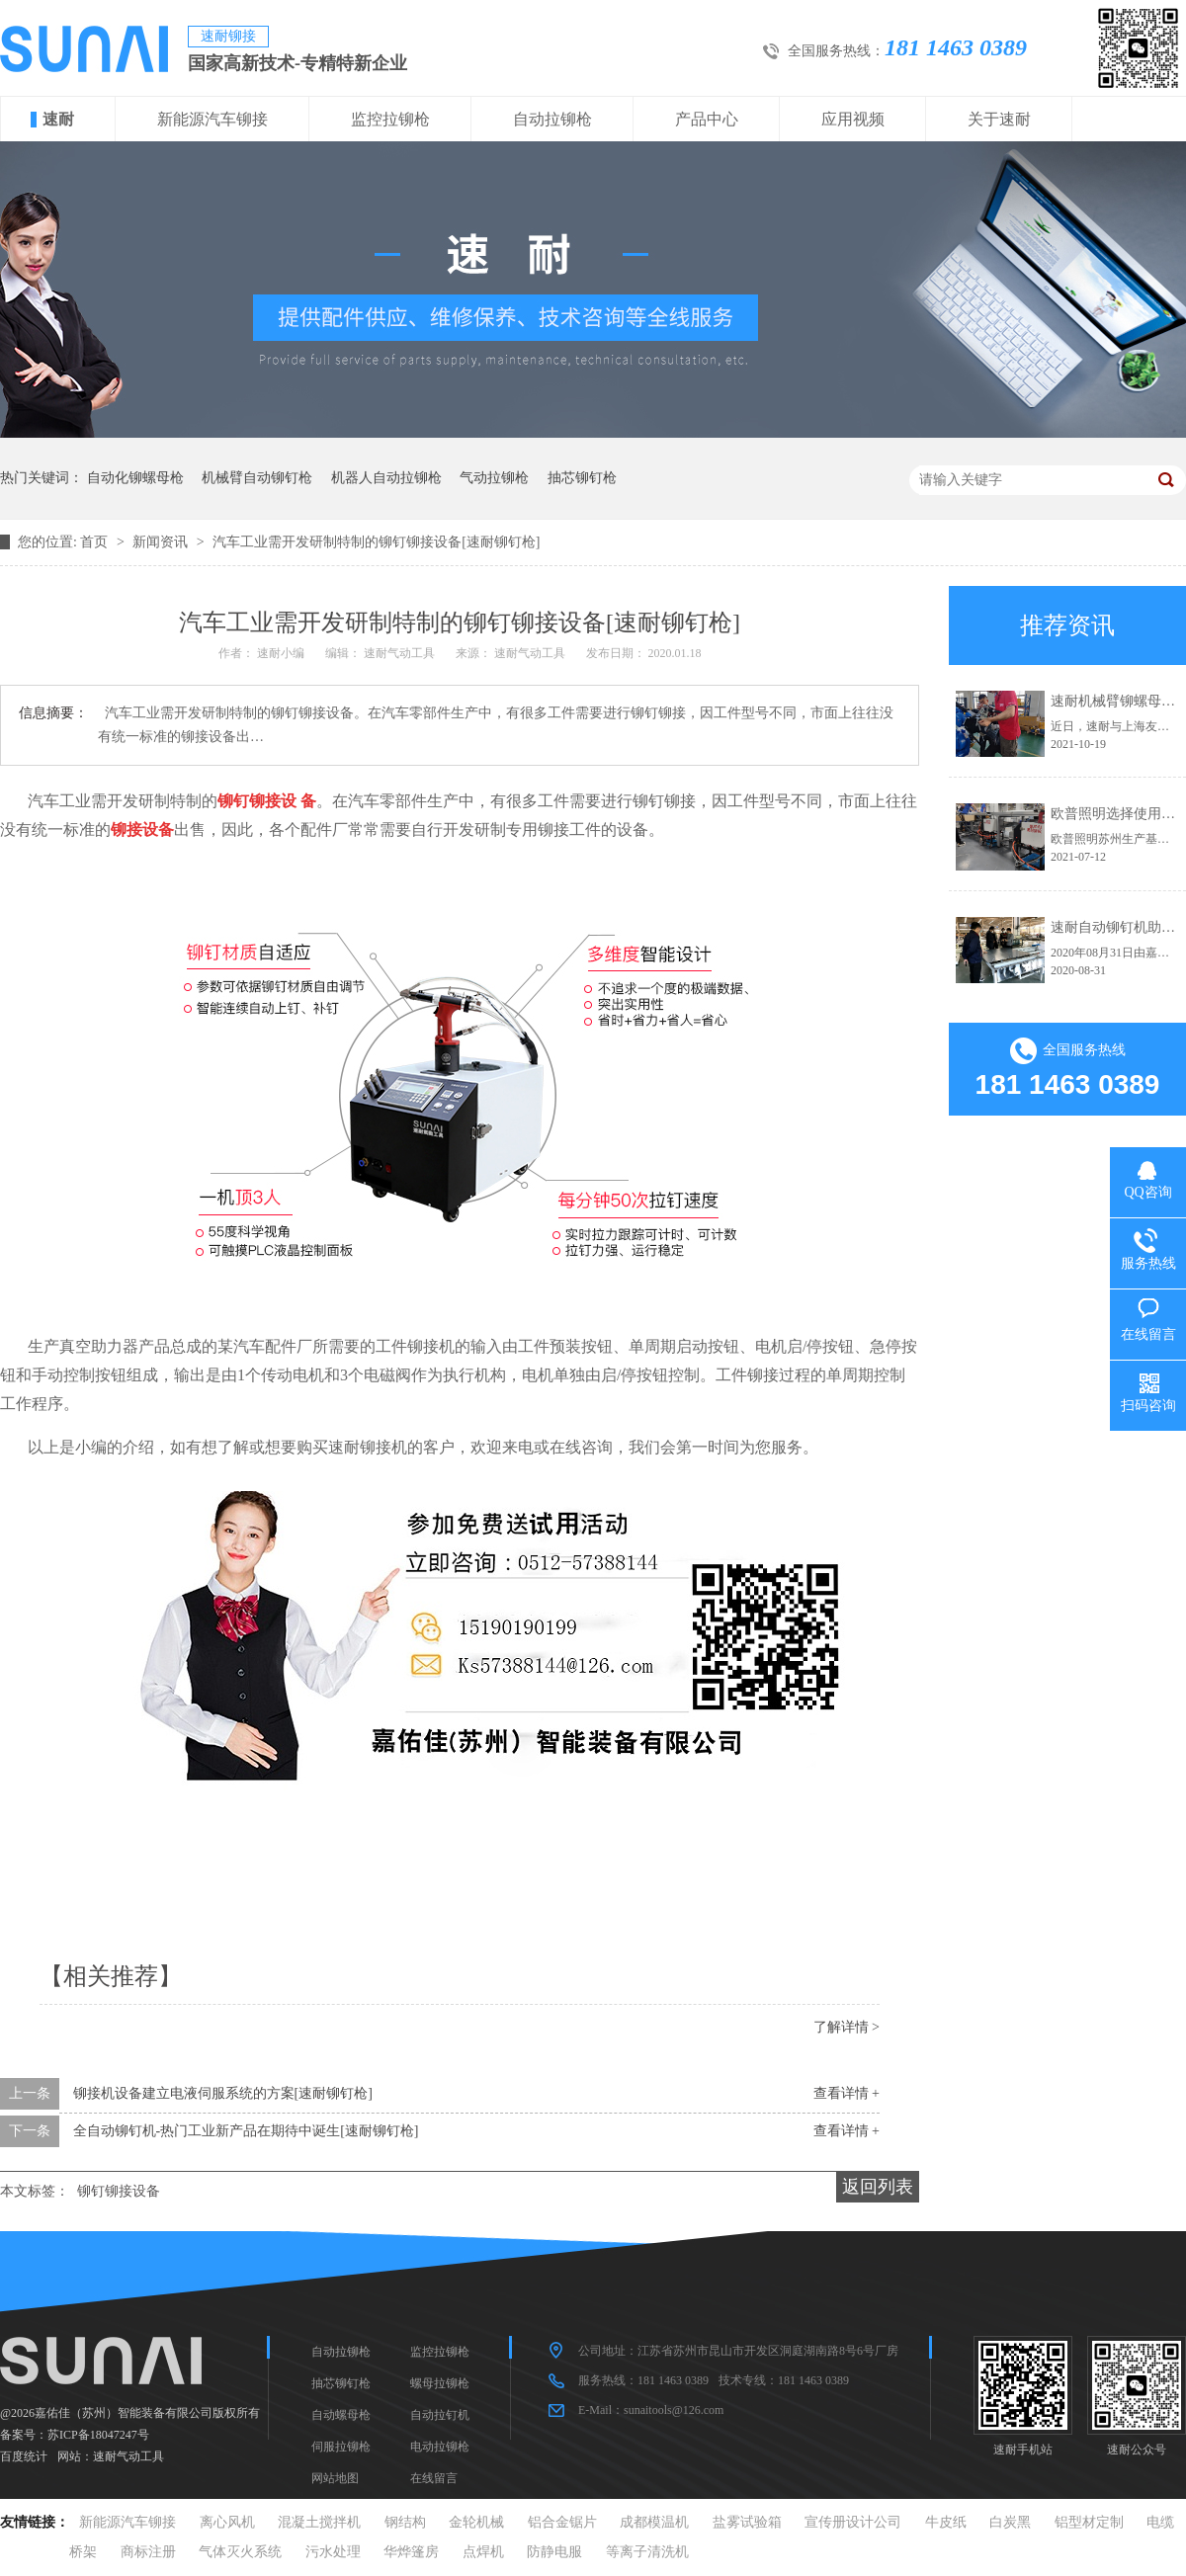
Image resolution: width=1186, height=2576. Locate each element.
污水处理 (333, 2551)
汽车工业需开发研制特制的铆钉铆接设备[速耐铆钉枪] (376, 542)
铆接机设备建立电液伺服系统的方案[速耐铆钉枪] (223, 2093)
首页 (96, 542)
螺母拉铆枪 (439, 2383)
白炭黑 (1010, 2522)
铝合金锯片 (562, 2522)
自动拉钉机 (439, 2415)
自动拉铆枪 (552, 119)
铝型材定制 (1089, 2522)
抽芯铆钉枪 (582, 477)
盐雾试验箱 (747, 2522)
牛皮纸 (946, 2522)
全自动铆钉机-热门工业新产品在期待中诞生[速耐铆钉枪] (246, 2130)
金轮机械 (476, 2522)
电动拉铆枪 (439, 2446)
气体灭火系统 (240, 2551)
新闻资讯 (162, 542)
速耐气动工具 (128, 2456)
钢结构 (405, 2522)
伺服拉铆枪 (341, 2446)
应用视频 (853, 119)
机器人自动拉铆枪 (386, 477)
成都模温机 (654, 2522)
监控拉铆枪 (390, 119)
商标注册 (148, 2551)
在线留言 (434, 2478)
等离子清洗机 (647, 2551)
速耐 (58, 119)
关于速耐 (999, 119)
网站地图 (335, 2478)
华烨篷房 (411, 2551)
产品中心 (706, 119)
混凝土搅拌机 (319, 2522)
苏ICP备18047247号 (98, 2435)
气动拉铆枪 (494, 477)
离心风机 (227, 2522)
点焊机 (483, 2551)
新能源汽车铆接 (212, 119)
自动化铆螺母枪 (135, 477)
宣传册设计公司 (853, 2522)
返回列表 (877, 2187)
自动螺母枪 (341, 2415)
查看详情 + (846, 2093)
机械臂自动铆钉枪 (257, 477)
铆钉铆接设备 (118, 2191)
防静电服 (554, 2551)
